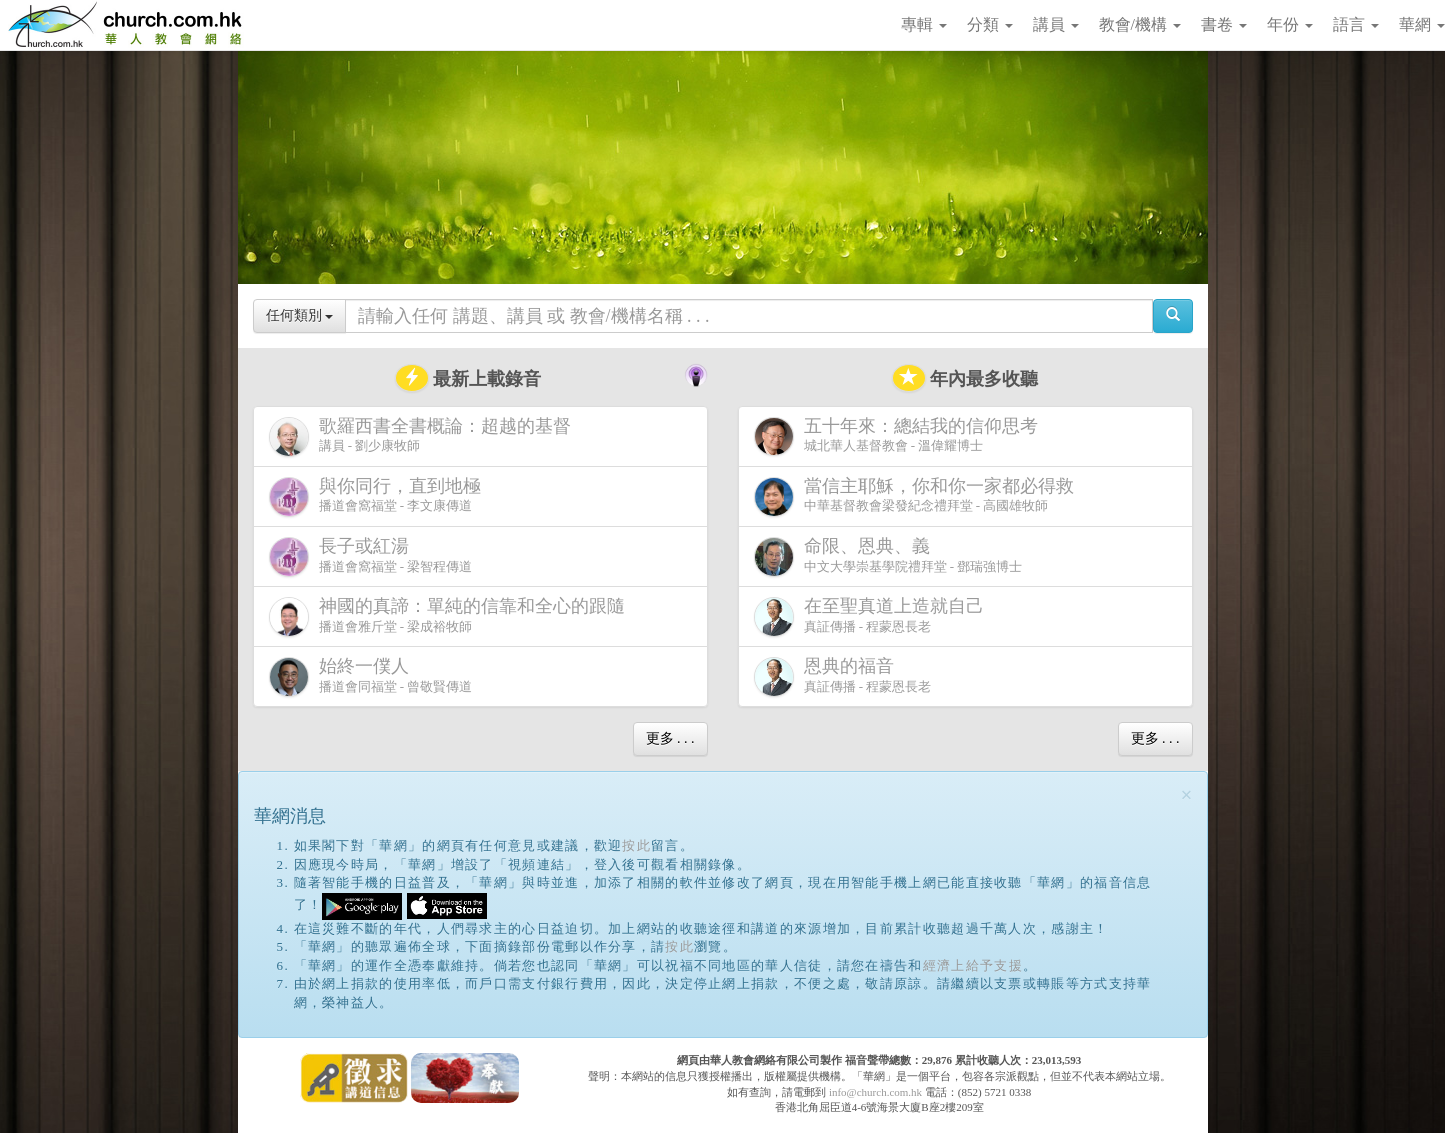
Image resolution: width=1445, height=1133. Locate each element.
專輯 (924, 24)
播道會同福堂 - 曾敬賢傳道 (371, 676)
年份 (1290, 24)
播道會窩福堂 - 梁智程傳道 (371, 556)
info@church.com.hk (875, 1092)
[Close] (1187, 795)
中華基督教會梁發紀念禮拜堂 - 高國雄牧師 (918, 496)
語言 (1356, 24)
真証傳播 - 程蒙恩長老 (873, 616)
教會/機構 (1140, 24)
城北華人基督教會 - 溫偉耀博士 (900, 436)
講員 (1056, 24)
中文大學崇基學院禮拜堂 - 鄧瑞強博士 (888, 556)
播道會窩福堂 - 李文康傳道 (379, 496)
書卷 (1224, 24)
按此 (636, 845)
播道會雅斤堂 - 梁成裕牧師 (451, 616)
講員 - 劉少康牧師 (424, 436)
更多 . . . (670, 738)
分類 (990, 24)
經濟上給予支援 (973, 965)
